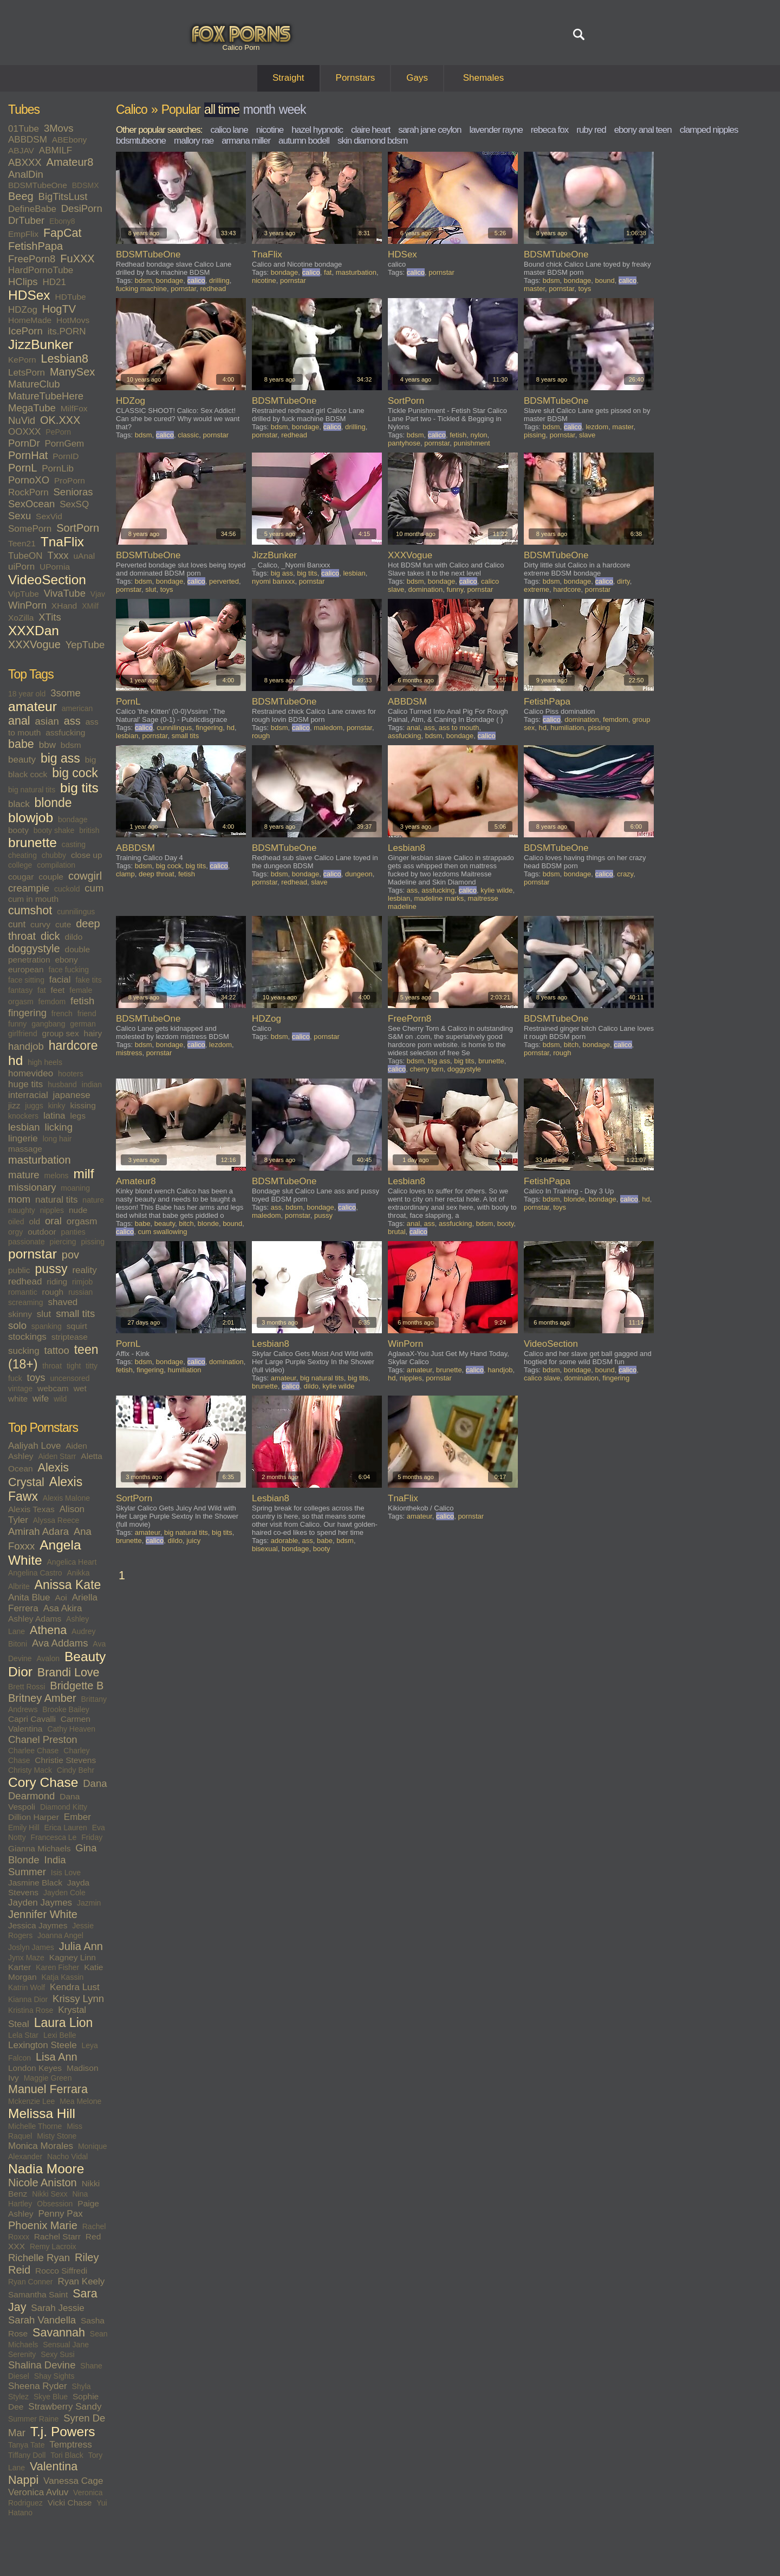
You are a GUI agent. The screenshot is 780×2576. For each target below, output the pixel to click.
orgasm (82, 1221)
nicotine (270, 130)
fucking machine (141, 289)
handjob (26, 1046)
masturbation (39, 1160)
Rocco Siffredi (61, 2270)
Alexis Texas (31, 1509)
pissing (93, 1241)
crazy (625, 874)
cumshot (30, 910)
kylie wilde (496, 890)
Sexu (19, 515)
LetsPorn (26, 372)
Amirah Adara (38, 1531)
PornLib (58, 468)
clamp (125, 874)
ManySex (72, 372)
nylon (479, 435)
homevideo (30, 1073)
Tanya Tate (26, 2445)
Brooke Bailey (65, 1709)
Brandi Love (68, 1672)
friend (86, 1013)
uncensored (69, 1378)
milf (84, 1173)
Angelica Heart (72, 1562)
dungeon (359, 874)
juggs (34, 1105)
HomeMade (29, 320)
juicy (193, 1540)
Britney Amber (42, 1698)
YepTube (85, 644)
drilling (219, 280)
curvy (40, 924)
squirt (77, 1326)
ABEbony (69, 139)
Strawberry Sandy (64, 2406)
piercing (63, 1241)
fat (41, 990)
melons (56, 1175)
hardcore (73, 1045)
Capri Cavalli (32, 1718)
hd (15, 1060)
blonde (53, 803)
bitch (571, 1045)
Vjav (97, 594)
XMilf (90, 606)
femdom (52, 1001)
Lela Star (23, 2035)
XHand (64, 605)
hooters (70, 1073)
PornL (22, 468)
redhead (25, 1281)
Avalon (48, 1658)
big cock (75, 773)
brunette (32, 842)
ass (72, 721)
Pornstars (355, 78)
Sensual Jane (66, 2344)
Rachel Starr (57, 2236)
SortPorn (77, 528)
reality (84, 1270)
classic (188, 435)
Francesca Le (54, 1837)
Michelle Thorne (35, 2126)
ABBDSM (27, 139)
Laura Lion (63, 2023)
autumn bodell (303, 140)
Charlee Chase (33, 1750)
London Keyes (35, 2068)
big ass (60, 758)
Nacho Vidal (67, 2156)
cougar (21, 876)
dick (50, 936)
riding (57, 1281)
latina (54, 1116)
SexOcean (31, 503)
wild (60, 1398)
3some (65, 693)
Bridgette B (76, 1685)
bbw (47, 745)
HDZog (22, 310)
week (292, 109)
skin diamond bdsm (372, 140)
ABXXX (25, 162)
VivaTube (65, 593)
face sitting (26, 980)
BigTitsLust (63, 196)
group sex (60, 1033)
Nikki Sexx (49, 2194)
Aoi (61, 1597)
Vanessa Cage (73, 2481)
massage (25, 1148)
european (26, 969)
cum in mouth (33, 898)
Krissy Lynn (78, 1998)
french (62, 1013)
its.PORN (67, 331)
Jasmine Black (35, 1882)
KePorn (22, 359)
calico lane (229, 130)
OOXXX (24, 432)
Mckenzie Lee (31, 2101)
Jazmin (89, 1903)
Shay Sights (54, 2376)
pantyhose (404, 443)
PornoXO (28, 480)
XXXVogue (34, 644)
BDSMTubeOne (37, 185)
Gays (417, 78)
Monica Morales (40, 2146)
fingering (27, 1012)
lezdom (597, 427)
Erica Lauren (65, 1827)
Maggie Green (48, 2078)
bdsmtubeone (141, 140)
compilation (56, 865)
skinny (20, 1314)
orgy (15, 1232)
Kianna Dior (28, 1999)
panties (73, 1232)
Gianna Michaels (39, 1848)
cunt (16, 924)
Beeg (21, 196)
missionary (32, 1187)
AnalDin (25, 174)
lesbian (24, 1127)
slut (44, 1314)
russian (80, 1292)
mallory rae (193, 140)
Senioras (73, 492)
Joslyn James (31, 1947)
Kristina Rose (30, 2010)
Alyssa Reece (56, 1520)
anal (19, 720)
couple (50, 876)
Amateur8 (70, 162)
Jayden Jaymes (40, 1902)
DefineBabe (32, 209)
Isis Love (66, 1872)
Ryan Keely (81, 2281)
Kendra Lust (75, 1987)
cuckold (67, 889)
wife (40, 1398)
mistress (129, 1053)
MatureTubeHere (45, 396)
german (82, 1023)
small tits (75, 1313)
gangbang (48, 1023)
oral (53, 1220)
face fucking (68, 969)
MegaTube (32, 408)
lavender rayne (495, 130)
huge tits (25, 1084)
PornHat (28, 455)
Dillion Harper (33, 1817)
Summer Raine (33, 2418)
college (20, 865)
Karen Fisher (57, 1967)
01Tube (23, 129)
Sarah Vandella (42, 2320)
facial (60, 979)
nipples (52, 1210)
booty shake (54, 830)
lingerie (23, 1138)
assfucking (65, 732)
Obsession (55, 2203)
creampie (28, 888)
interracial (28, 1095)
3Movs (59, 128)
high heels (45, 1062)
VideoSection (47, 579)
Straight (288, 78)
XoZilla (21, 617)
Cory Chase (43, 1782)
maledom (328, 728)
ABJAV (21, 150)
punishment (471, 443)
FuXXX (77, 258)
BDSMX (85, 185)
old (34, 1221)
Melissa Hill (41, 2113)
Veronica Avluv (38, 2492)
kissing (82, 1105)
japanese (71, 1095)
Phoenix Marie (42, 2225)
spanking (46, 1326)
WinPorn (27, 605)
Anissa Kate (68, 1585)
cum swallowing (162, 1232)
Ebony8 (62, 221)
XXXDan (33, 630)
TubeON (25, 556)
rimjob (82, 1281)
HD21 (54, 282)
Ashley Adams (34, 1618)
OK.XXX (60, 420)
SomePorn (29, 529)
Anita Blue (29, 1597)
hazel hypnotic (317, 130)
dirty (623, 581)
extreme (536, 589)
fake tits (88, 980)
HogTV (59, 309)
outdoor (42, 1231)
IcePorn (25, 331)
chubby (54, 855)
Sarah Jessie (57, 2308)
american (77, 708)
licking (59, 1127)
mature (24, 1174)
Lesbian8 (64, 358)
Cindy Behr (75, 1770)
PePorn (58, 432)
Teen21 (22, 543)
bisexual (265, 1549)
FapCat (62, 233)
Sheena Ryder (37, 2386)
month (259, 109)
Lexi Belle (59, 2035)
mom (19, 1199)
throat (52, 1365)
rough (53, 1291)
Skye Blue (51, 2396)
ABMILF (55, 150)
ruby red (591, 130)
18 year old (27, 693)
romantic (22, 1292)
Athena (48, 1630)
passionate (26, 1241)
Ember (77, 1817)
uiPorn (21, 566)
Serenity (22, 2354)
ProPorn (69, 480)
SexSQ (74, 504)
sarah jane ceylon (429, 130)
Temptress (70, 2444)
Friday (91, 1837)
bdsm (71, 745)
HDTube (70, 296)
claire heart (370, 130)
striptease (69, 1336)
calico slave (542, 1378)
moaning (75, 1188)
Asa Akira (62, 1608)
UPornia (55, 566)
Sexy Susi (57, 2354)
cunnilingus (76, 911)
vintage (20, 1388)
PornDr (24, 443)
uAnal (84, 555)
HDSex (29, 295)
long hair (57, 1138)
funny (17, 1023)
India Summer (37, 1865)
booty (18, 830)
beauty (22, 759)
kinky (57, 1105)
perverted (224, 581)
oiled (16, 1221)
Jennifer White (42, 1914)
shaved (62, 1302)
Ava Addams (60, 1643)
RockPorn (28, 492)
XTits (49, 617)
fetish (82, 1000)
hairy (93, 1033)
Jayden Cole (64, 1892)
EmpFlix (23, 233)
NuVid (21, 420)
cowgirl (85, 876)
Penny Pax (60, 2214)
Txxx (58, 555)
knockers (23, 1116)
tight (74, 1365)
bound (605, 280)
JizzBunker (40, 344)
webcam (53, 1388)
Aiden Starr (57, 1456)
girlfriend (22, 1033)
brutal (397, 1232)
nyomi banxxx (273, 581)
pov (70, 1255)
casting (74, 844)
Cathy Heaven (71, 1729)
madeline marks (439, 898)
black (19, 804)
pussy (51, 1269)
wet (80, 1388)
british (89, 830)
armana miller (246, 140)
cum (93, 888)
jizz (14, 1105)
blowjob (30, 817)
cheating (22, 855)
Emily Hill (24, 1827)
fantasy (20, 990)
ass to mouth (459, 728)
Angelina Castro (35, 1572)
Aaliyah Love (34, 1446)
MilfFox (74, 408)
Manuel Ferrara (48, 2089)
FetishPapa (35, 246)
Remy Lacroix (53, 2246)
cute (63, 924)
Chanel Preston (42, 1739)
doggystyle (34, 948)
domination (425, 589)
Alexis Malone (66, 1498)
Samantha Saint (38, 2294)
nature (93, 1200)
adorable (284, 1540)
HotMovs (72, 320)
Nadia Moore (46, 2168)
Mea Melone (80, 2101)
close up (86, 855)
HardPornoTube (40, 270)
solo (17, 1325)
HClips (22, 281)
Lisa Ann (56, 2057)
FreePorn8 (31, 258)
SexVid (49, 516)
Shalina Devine (41, 2365)
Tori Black (66, 2455)
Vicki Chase (70, 2502)
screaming (25, 1302)
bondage (73, 819)
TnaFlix (62, 541)
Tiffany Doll (27, 2455)
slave (587, 435)
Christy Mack (30, 1770)
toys (36, 1377)
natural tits (56, 1200)
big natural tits (31, 789)
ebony (66, 959)
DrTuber (26, 220)
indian (92, 1084)
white (18, 1398)
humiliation (567, 728)
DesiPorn (81, 208)
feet (58, 990)
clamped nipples (709, 130)
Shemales (483, 78)
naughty (21, 1210)
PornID (66, 456)
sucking (24, 1351)
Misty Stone (56, 2136)
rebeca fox (549, 130)
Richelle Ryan (39, 2257)
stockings (27, 1337)
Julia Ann (81, 1946)
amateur (32, 706)
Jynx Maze (26, 1957)
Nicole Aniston (42, 2182)
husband (62, 1084)
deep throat (156, 874)
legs (77, 1115)
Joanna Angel (60, 1935)
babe (21, 744)
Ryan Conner (30, 2281)
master (534, 289)
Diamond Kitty (63, 1807)
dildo (74, 936)
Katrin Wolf (26, 1987)
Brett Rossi (26, 1686)
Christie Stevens (65, 1760)
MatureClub (34, 384)
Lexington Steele (42, 2045)
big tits (79, 787)
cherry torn (426, 1069)
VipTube (23, 593)
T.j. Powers (62, 2431)
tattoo (56, 1350)
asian (47, 721)
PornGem (64, 443)
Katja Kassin (62, 1977)
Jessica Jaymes (37, 1925)
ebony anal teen (643, 130)
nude (78, 1210)
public (19, 1270)
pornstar (32, 1254)
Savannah (58, 2332)
